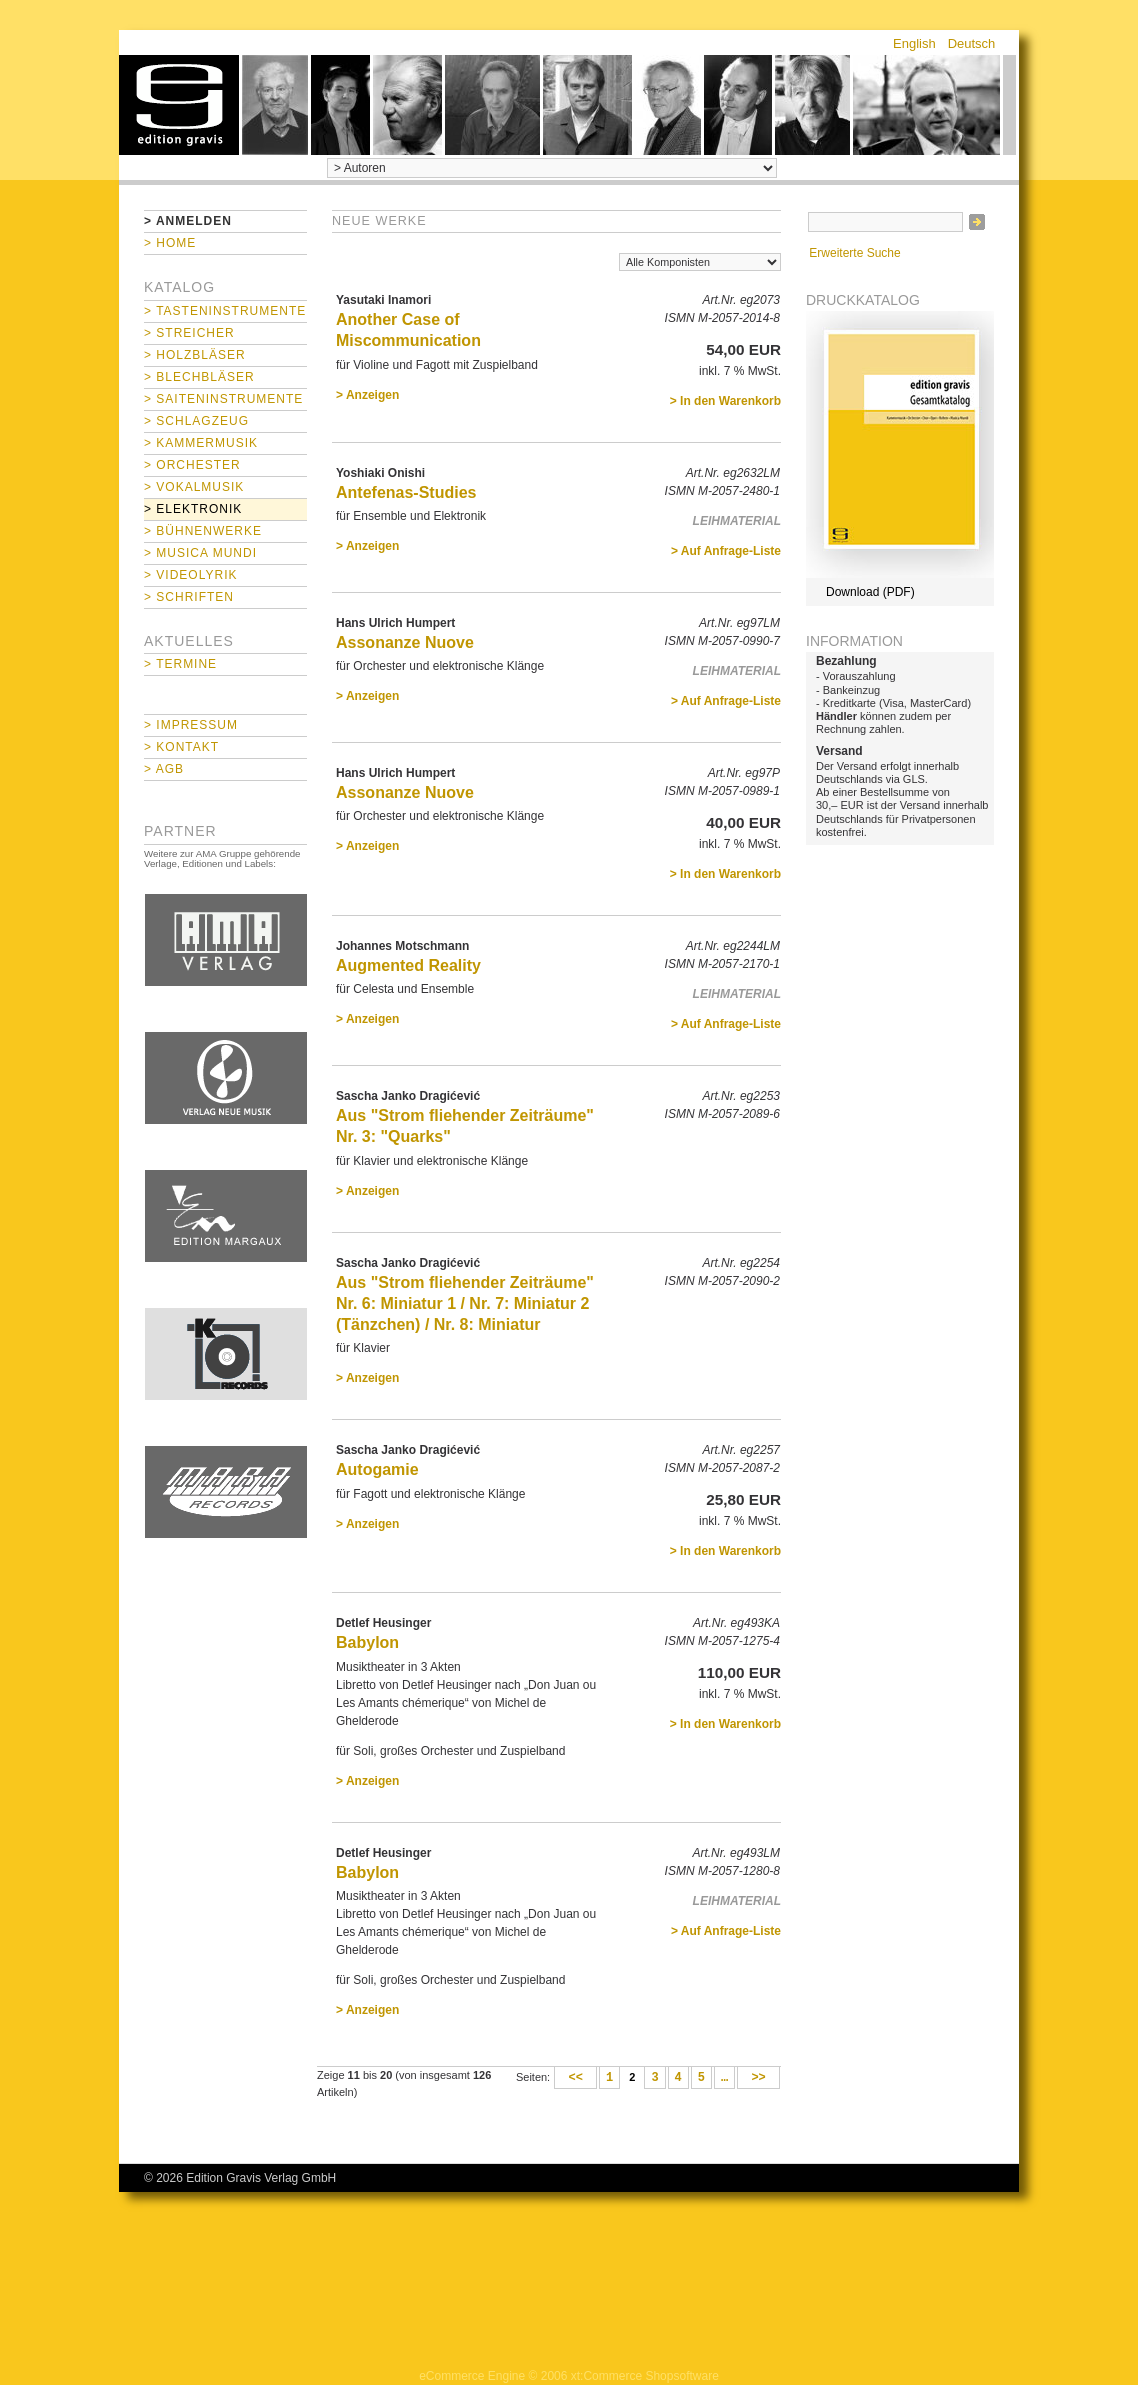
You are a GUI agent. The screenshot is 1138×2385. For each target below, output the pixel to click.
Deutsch (972, 43)
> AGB (164, 769)
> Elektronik (193, 509)
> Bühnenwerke (203, 531)
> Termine (180, 664)
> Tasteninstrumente (225, 311)
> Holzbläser (195, 355)
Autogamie (377, 1469)
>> (758, 2078)
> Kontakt (181, 747)
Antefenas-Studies (406, 492)
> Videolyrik (190, 575)
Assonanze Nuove (405, 642)
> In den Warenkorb (725, 401)
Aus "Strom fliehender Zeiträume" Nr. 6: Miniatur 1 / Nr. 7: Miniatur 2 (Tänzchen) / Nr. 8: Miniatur (465, 1304)
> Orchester (192, 465)
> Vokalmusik (194, 487)
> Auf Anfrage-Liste (726, 551)
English (914, 43)
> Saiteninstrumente (223, 399)
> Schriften (189, 597)
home (179, 105)
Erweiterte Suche (854, 253)
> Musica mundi (200, 553)
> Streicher (189, 333)
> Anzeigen (367, 395)
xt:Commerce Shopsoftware (645, 2376)
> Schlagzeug (196, 421)
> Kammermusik (201, 443)
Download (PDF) (870, 592)
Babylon (367, 1642)
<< (575, 2078)
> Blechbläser (199, 377)
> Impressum (191, 725)
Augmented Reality (408, 965)
